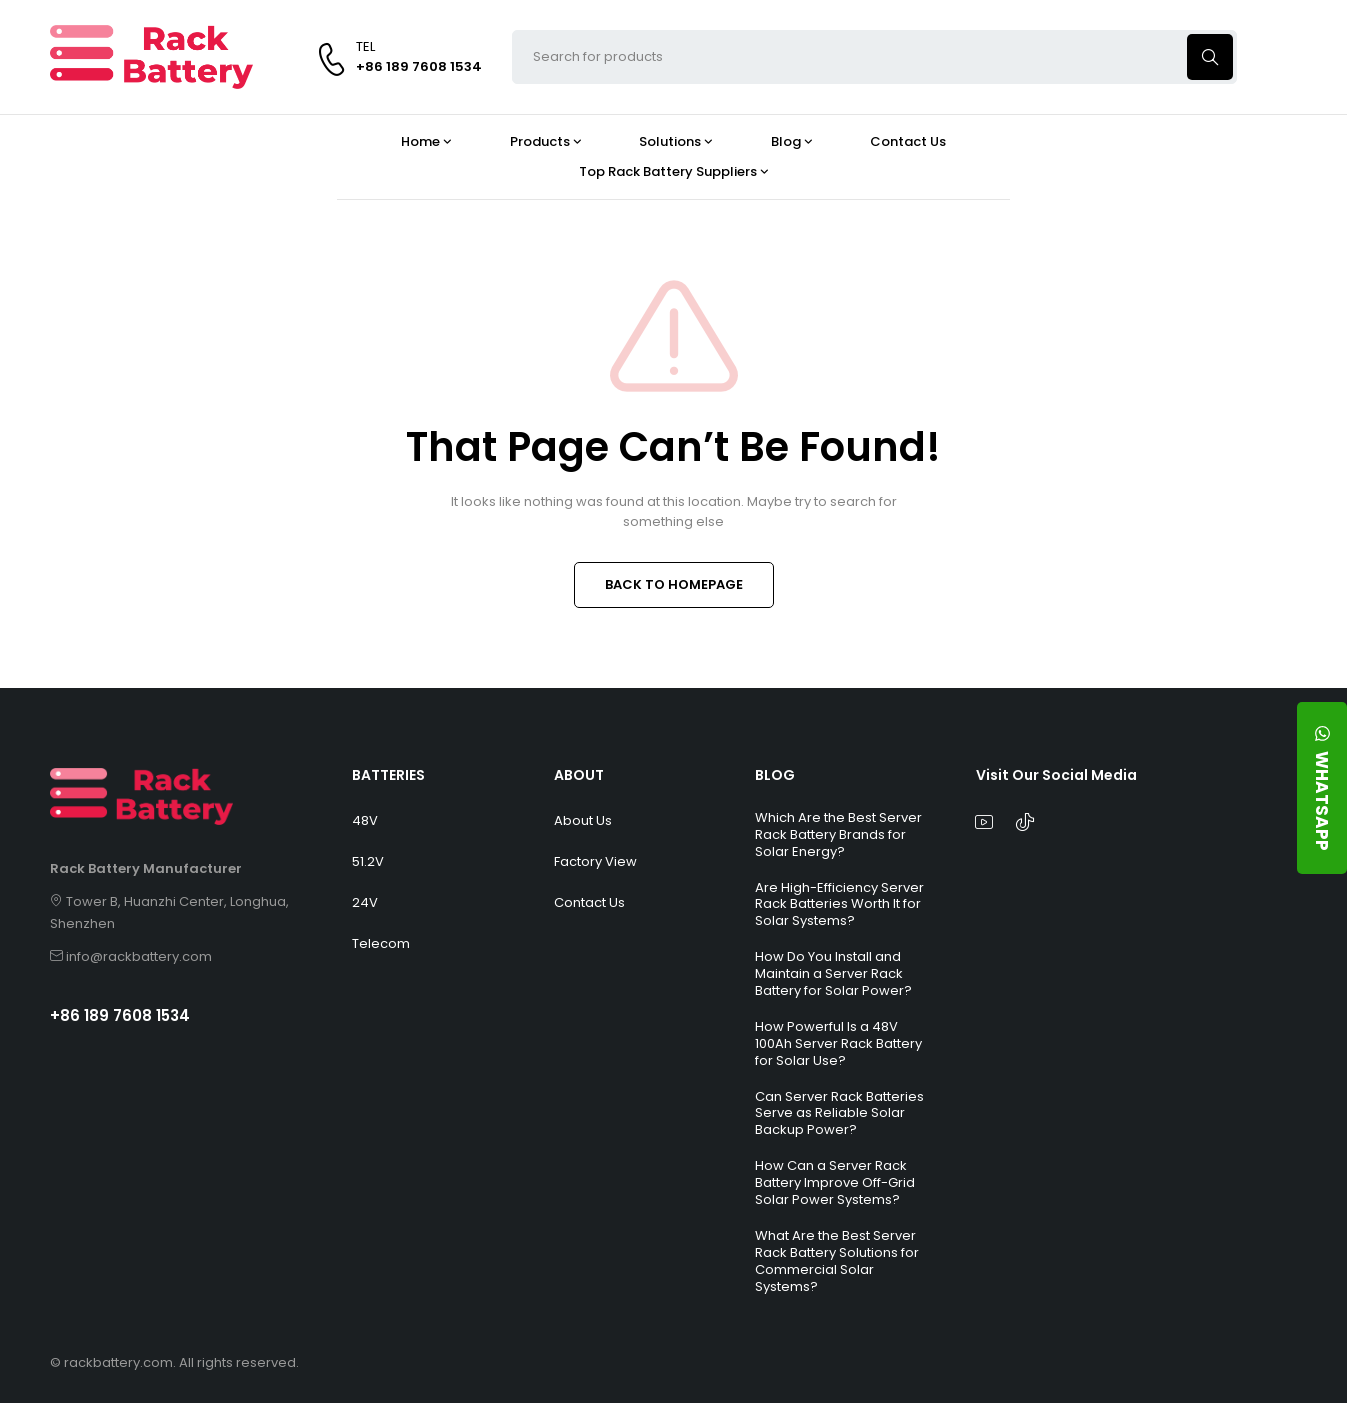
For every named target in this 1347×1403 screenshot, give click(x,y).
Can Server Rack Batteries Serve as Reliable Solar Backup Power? (839, 1113)
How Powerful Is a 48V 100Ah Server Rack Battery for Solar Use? (838, 1043)
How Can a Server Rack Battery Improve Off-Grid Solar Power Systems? (835, 1182)
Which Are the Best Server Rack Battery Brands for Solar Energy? (838, 834)
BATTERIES (388, 775)
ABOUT (579, 775)
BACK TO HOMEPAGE (674, 584)
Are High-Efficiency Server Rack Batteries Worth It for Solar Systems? (839, 904)
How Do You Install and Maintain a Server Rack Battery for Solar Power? (833, 973)
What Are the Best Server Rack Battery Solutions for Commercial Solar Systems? (837, 1261)
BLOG (775, 775)
